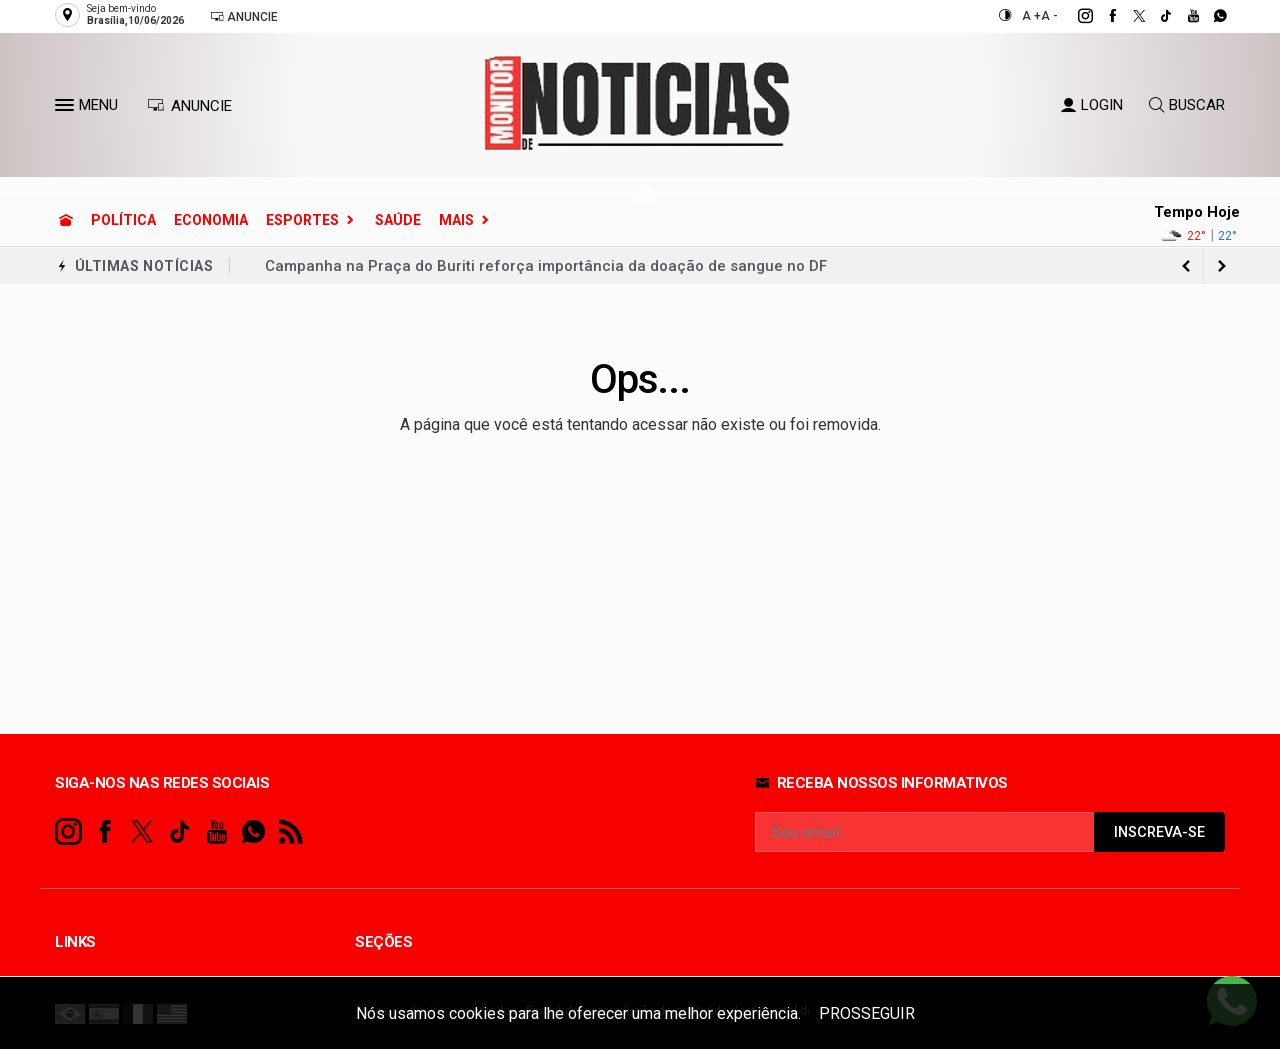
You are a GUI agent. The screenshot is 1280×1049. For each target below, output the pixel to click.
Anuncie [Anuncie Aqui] (244, 16)
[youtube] (1182, 16)
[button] (67, 109)
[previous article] (1222, 266)
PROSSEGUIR (867, 1013)
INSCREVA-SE (1159, 832)
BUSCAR (1187, 105)
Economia (211, 220)
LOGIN (1092, 105)
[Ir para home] (66, 220)
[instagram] (1074, 16)
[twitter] (1128, 16)
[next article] (1186, 266)
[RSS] (290, 832)
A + (1031, 16)
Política (123, 220)
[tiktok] (1155, 16)
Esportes (302, 220)
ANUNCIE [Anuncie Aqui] (189, 106)
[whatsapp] (1209, 16)
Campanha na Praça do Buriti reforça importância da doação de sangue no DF (546, 266)
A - (1049, 16)
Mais (456, 220)
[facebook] (1101, 16)
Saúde (398, 220)
